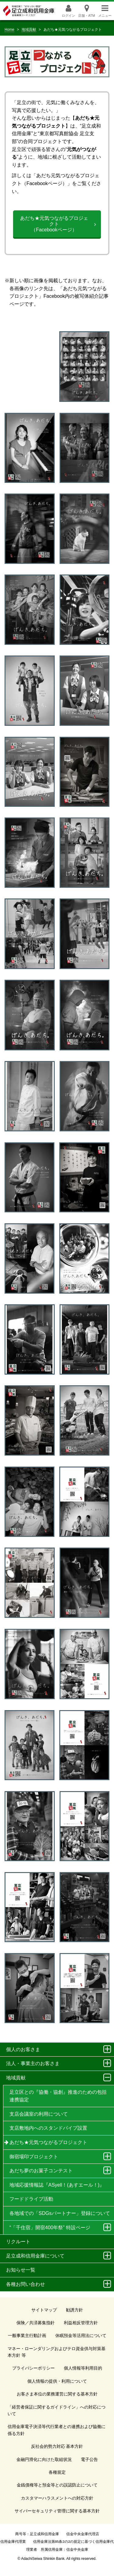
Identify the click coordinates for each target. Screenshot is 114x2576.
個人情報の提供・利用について (57, 2381)
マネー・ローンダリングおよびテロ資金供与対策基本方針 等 (56, 2352)
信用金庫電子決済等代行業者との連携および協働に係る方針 (56, 2430)
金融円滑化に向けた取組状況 (44, 2459)
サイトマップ (44, 2309)
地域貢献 (29, 29)
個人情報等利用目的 (83, 2368)
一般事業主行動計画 (27, 2335)
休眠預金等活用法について (80, 2335)
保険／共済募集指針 (35, 2322)
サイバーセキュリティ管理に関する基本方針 (57, 2510)
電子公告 (89, 2459)
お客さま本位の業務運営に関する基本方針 (57, 2393)
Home (9, 29)
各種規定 (57, 2472)
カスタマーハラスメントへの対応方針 (57, 2498)
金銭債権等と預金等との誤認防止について (57, 2485)
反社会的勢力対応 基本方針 (57, 2446)
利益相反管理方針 (81, 2322)
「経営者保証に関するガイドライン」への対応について (56, 2410)
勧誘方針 (74, 2309)
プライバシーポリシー (33, 2368)
